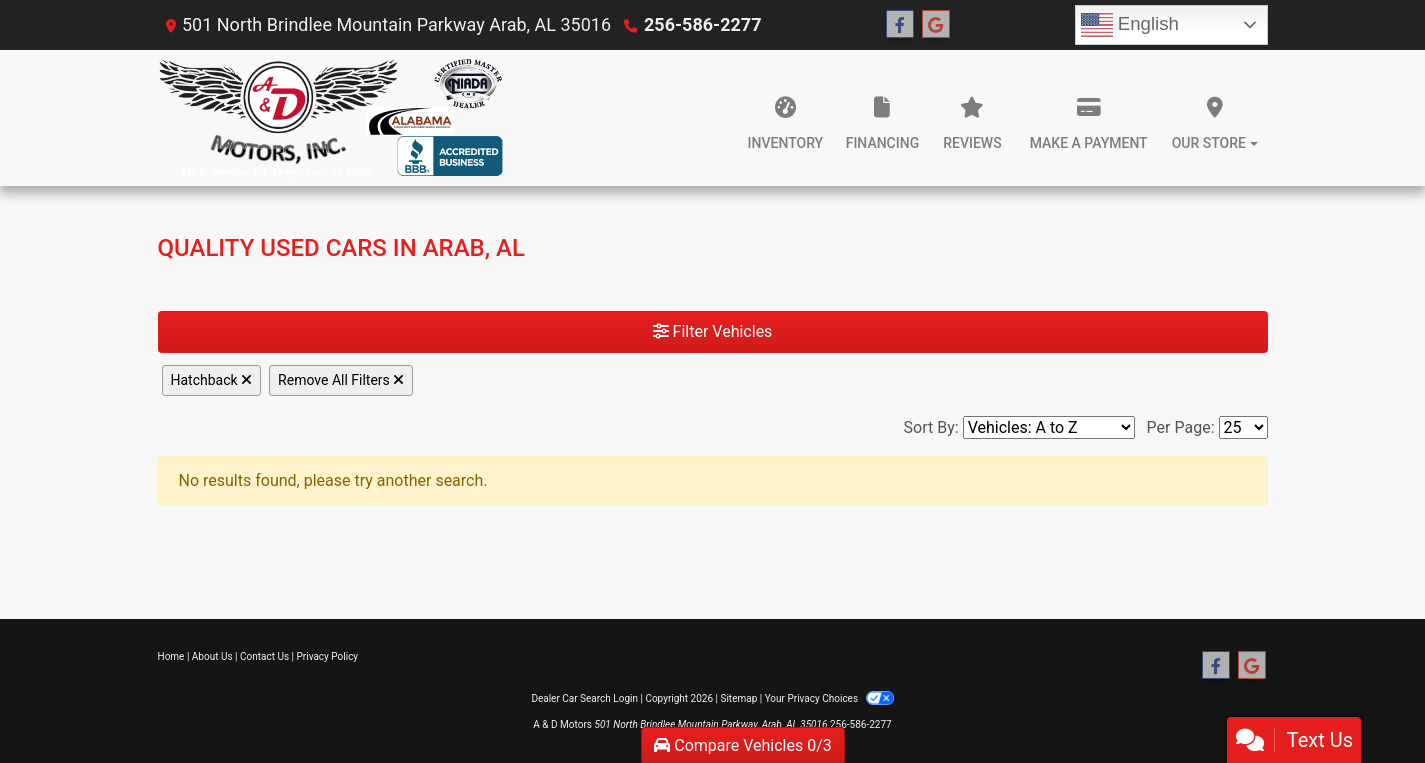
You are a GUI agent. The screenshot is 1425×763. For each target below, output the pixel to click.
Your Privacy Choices (829, 698)
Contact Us (264, 656)
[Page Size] (1243, 427)
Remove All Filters (341, 380)
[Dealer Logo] (331, 118)
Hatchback (212, 380)
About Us (212, 656)
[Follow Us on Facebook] (900, 25)
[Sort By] (1049, 427)
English (1130, 25)
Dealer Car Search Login (584, 698)
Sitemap (738, 698)
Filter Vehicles (713, 331)
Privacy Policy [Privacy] (328, 656)
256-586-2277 (702, 24)
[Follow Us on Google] (936, 25)
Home (171, 656)
